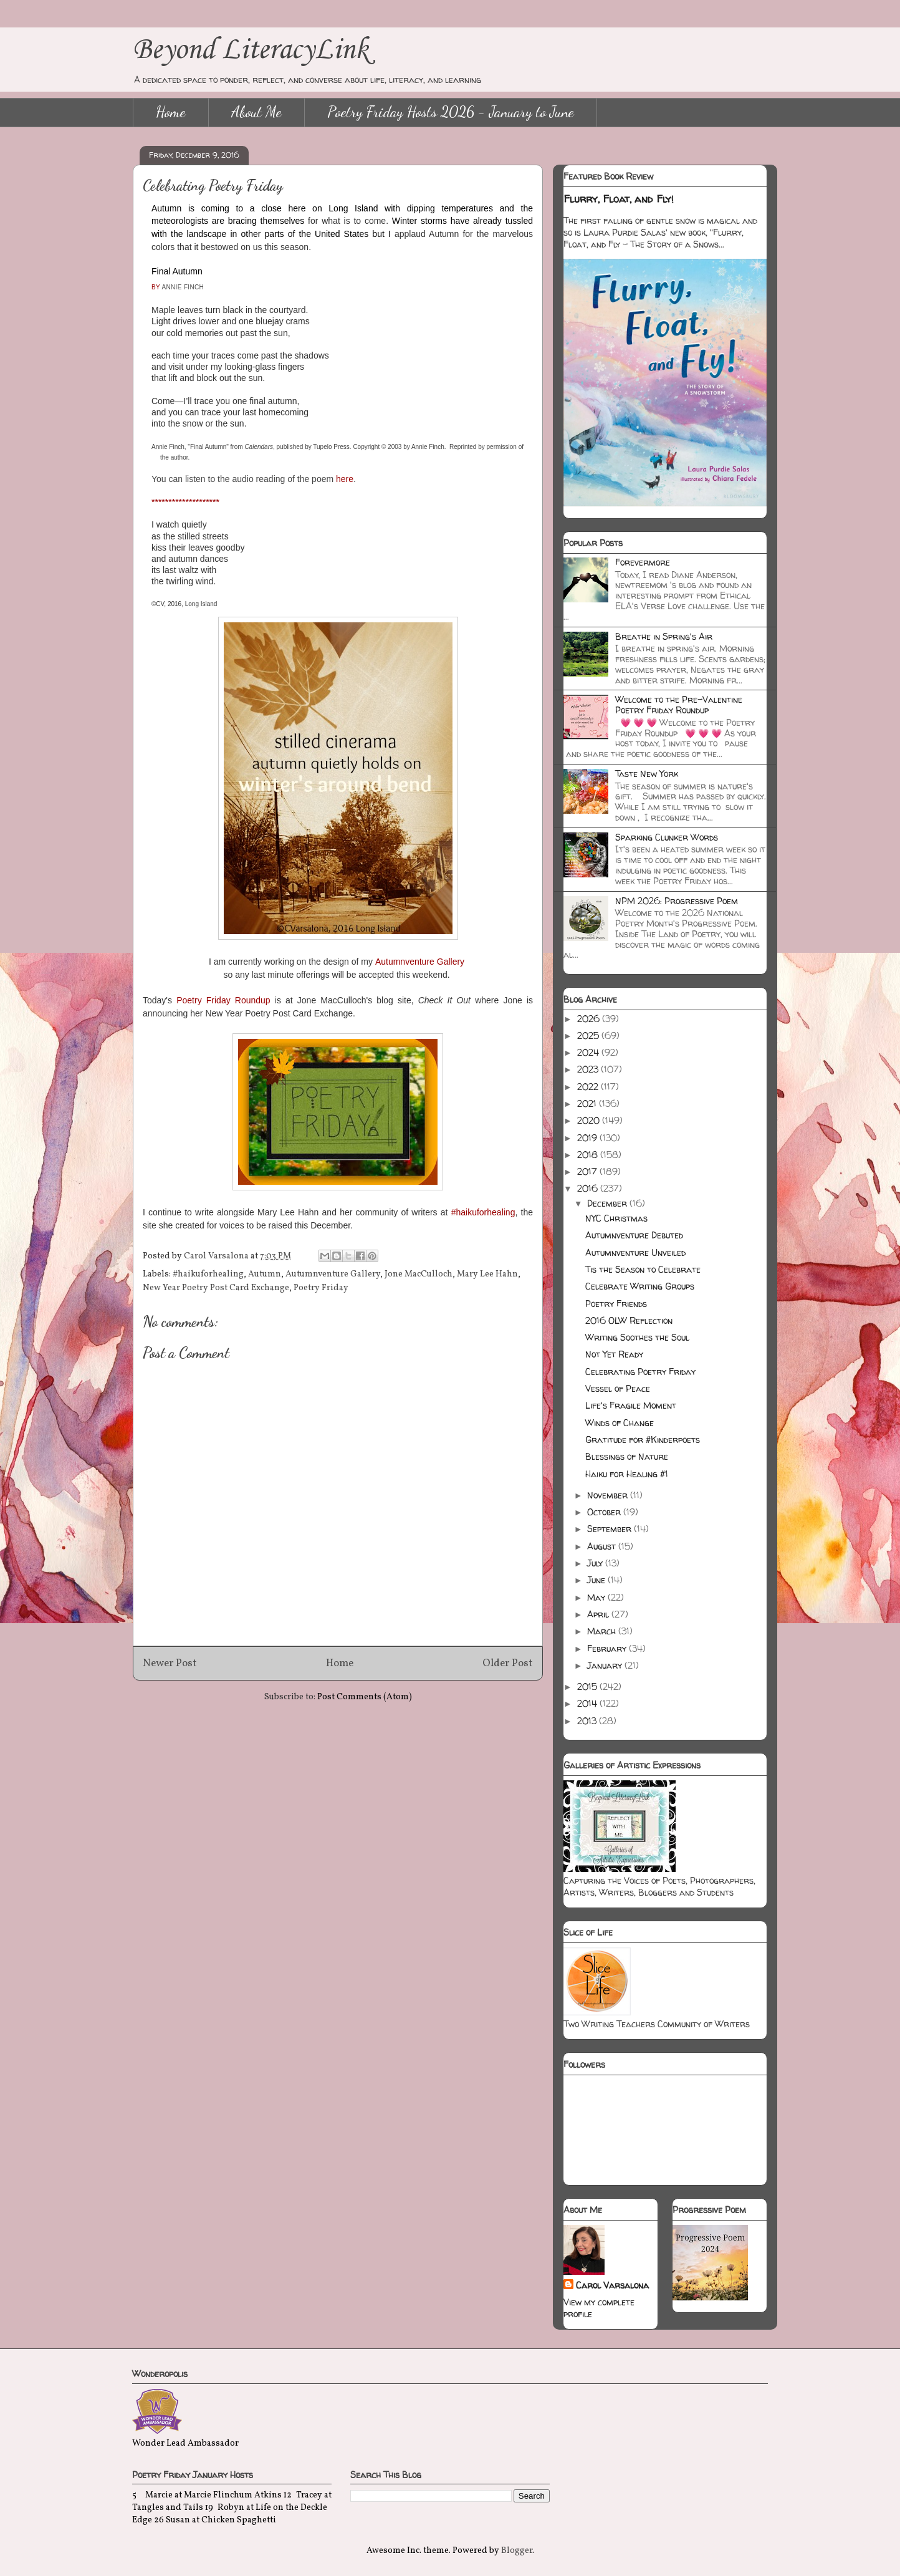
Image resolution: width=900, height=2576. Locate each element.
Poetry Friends (616, 1304)
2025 (589, 1035)
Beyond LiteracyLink (250, 50)
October (605, 1512)
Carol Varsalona (612, 2285)
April (599, 1614)
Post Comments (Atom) (364, 1697)
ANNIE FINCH (182, 287)
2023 (589, 1069)
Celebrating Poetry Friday (640, 1371)
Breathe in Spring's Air (663, 636)
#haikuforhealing (208, 1274)
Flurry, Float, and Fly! (618, 199)
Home (171, 112)
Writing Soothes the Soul (637, 1337)
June (597, 1580)
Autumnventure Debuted (634, 1235)
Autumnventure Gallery (332, 1274)
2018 (588, 1154)
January (606, 1665)
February (608, 1648)
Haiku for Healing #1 (626, 1474)
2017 (588, 1171)
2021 (588, 1103)
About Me (256, 112)
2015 (588, 1686)
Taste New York (646, 773)
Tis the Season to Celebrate (643, 1269)
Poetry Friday (321, 1288)
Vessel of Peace (617, 1388)
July (596, 1563)
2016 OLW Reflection (629, 1320)
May (597, 1597)
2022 (589, 1087)
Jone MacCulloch (418, 1274)
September (610, 1529)
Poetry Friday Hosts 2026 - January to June (450, 112)
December (608, 1203)
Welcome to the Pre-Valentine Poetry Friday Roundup (678, 704)
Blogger (516, 2551)
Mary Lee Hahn (487, 1274)
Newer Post (170, 1663)
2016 (588, 1188)
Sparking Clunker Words (666, 837)
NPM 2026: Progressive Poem (676, 901)
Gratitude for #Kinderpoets (642, 1439)
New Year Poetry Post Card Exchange (216, 1288)
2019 (588, 1138)
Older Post (507, 1663)
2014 (588, 1703)
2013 (588, 1721)
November (608, 1495)
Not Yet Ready (614, 1354)
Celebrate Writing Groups (639, 1286)
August (602, 1546)
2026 (589, 1019)
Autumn (264, 1274)
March (602, 1631)
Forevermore (642, 562)
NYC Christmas (616, 1218)
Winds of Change (619, 1423)
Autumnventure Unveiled (635, 1252)
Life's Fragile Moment (630, 1405)
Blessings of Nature (626, 1456)
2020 (589, 1120)
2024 (589, 1052)
